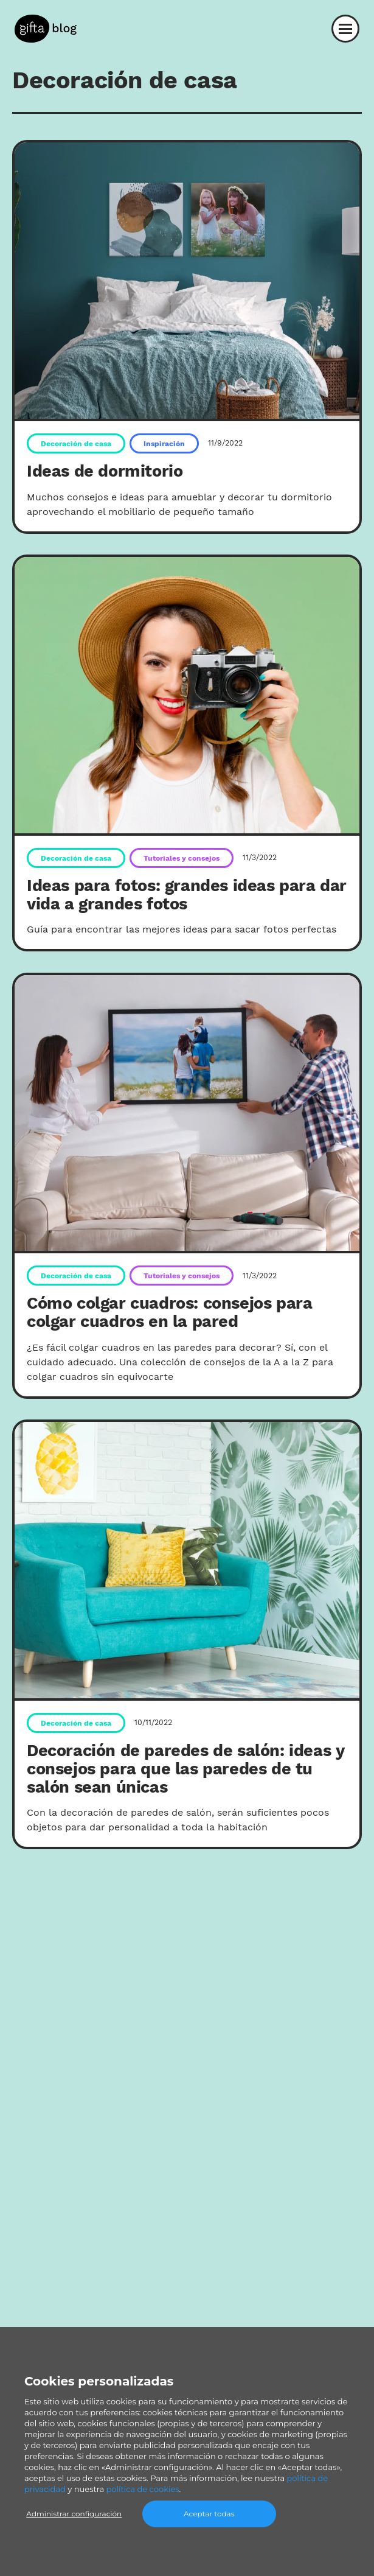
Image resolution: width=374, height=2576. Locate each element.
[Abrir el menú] (345, 29)
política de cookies (142, 2489)
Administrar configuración (74, 2513)
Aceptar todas (209, 2513)
